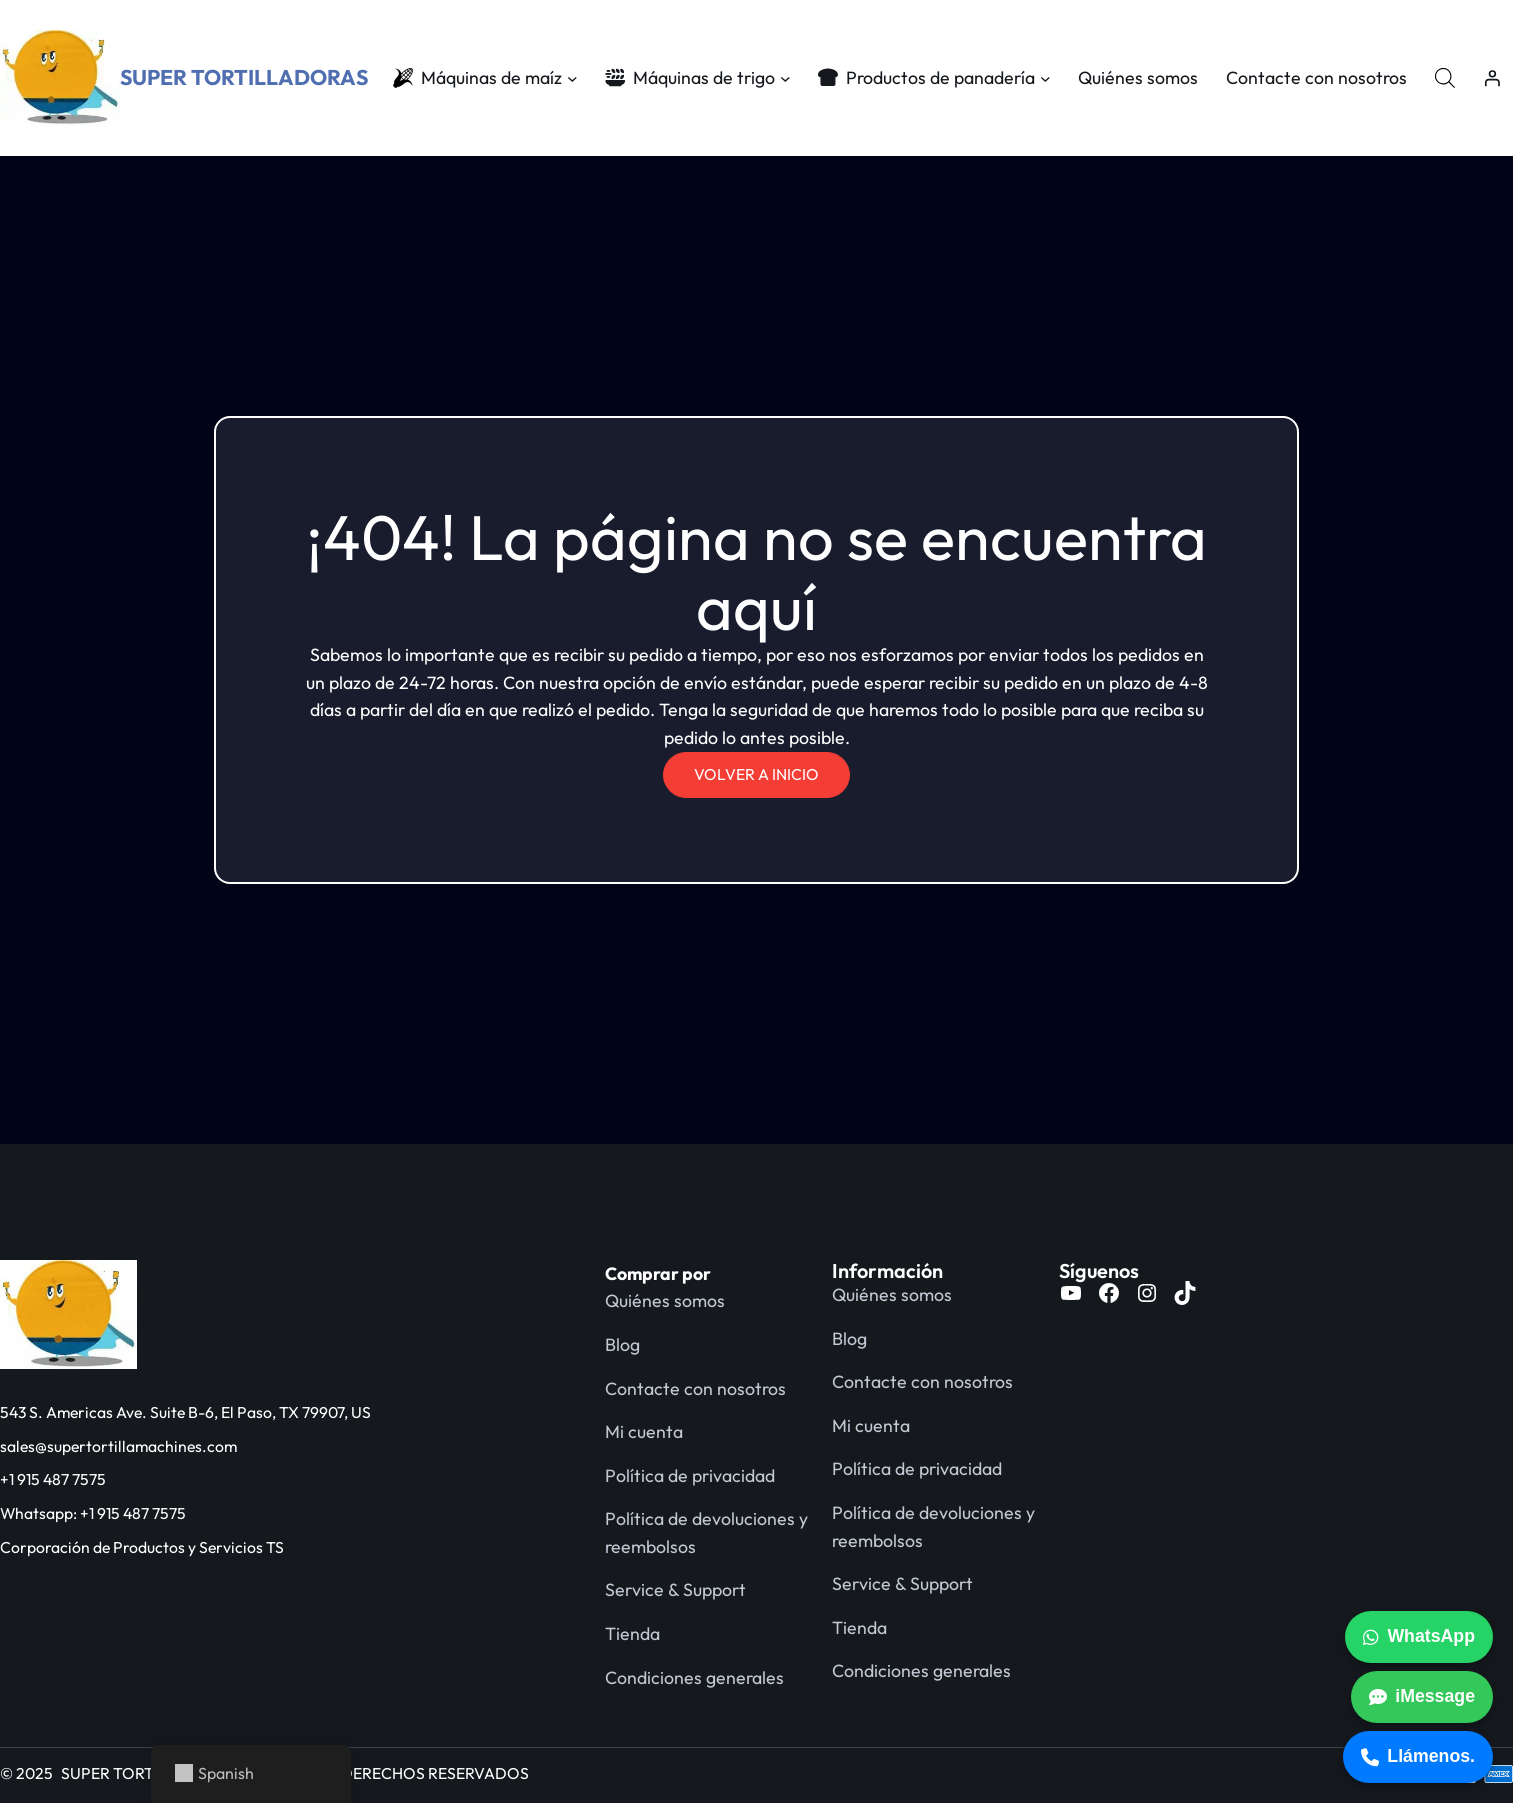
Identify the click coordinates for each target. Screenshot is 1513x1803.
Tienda (632, 1633)
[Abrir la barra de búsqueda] (1445, 77)
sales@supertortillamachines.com (118, 1446)
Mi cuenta (644, 1431)
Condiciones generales (694, 1677)
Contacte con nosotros (695, 1388)
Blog (622, 1344)
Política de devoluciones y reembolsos (706, 1532)
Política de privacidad (690, 1475)
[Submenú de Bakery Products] (1045, 78)
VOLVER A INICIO (756, 774)
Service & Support (675, 1589)
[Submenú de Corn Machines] (572, 78)
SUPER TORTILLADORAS (244, 77)
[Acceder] (1492, 78)
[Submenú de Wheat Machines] (785, 78)
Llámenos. (1418, 1756)
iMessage (1422, 1696)
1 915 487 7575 (57, 1479)
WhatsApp (1419, 1636)
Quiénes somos (665, 1300)
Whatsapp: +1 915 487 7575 (93, 1513)
